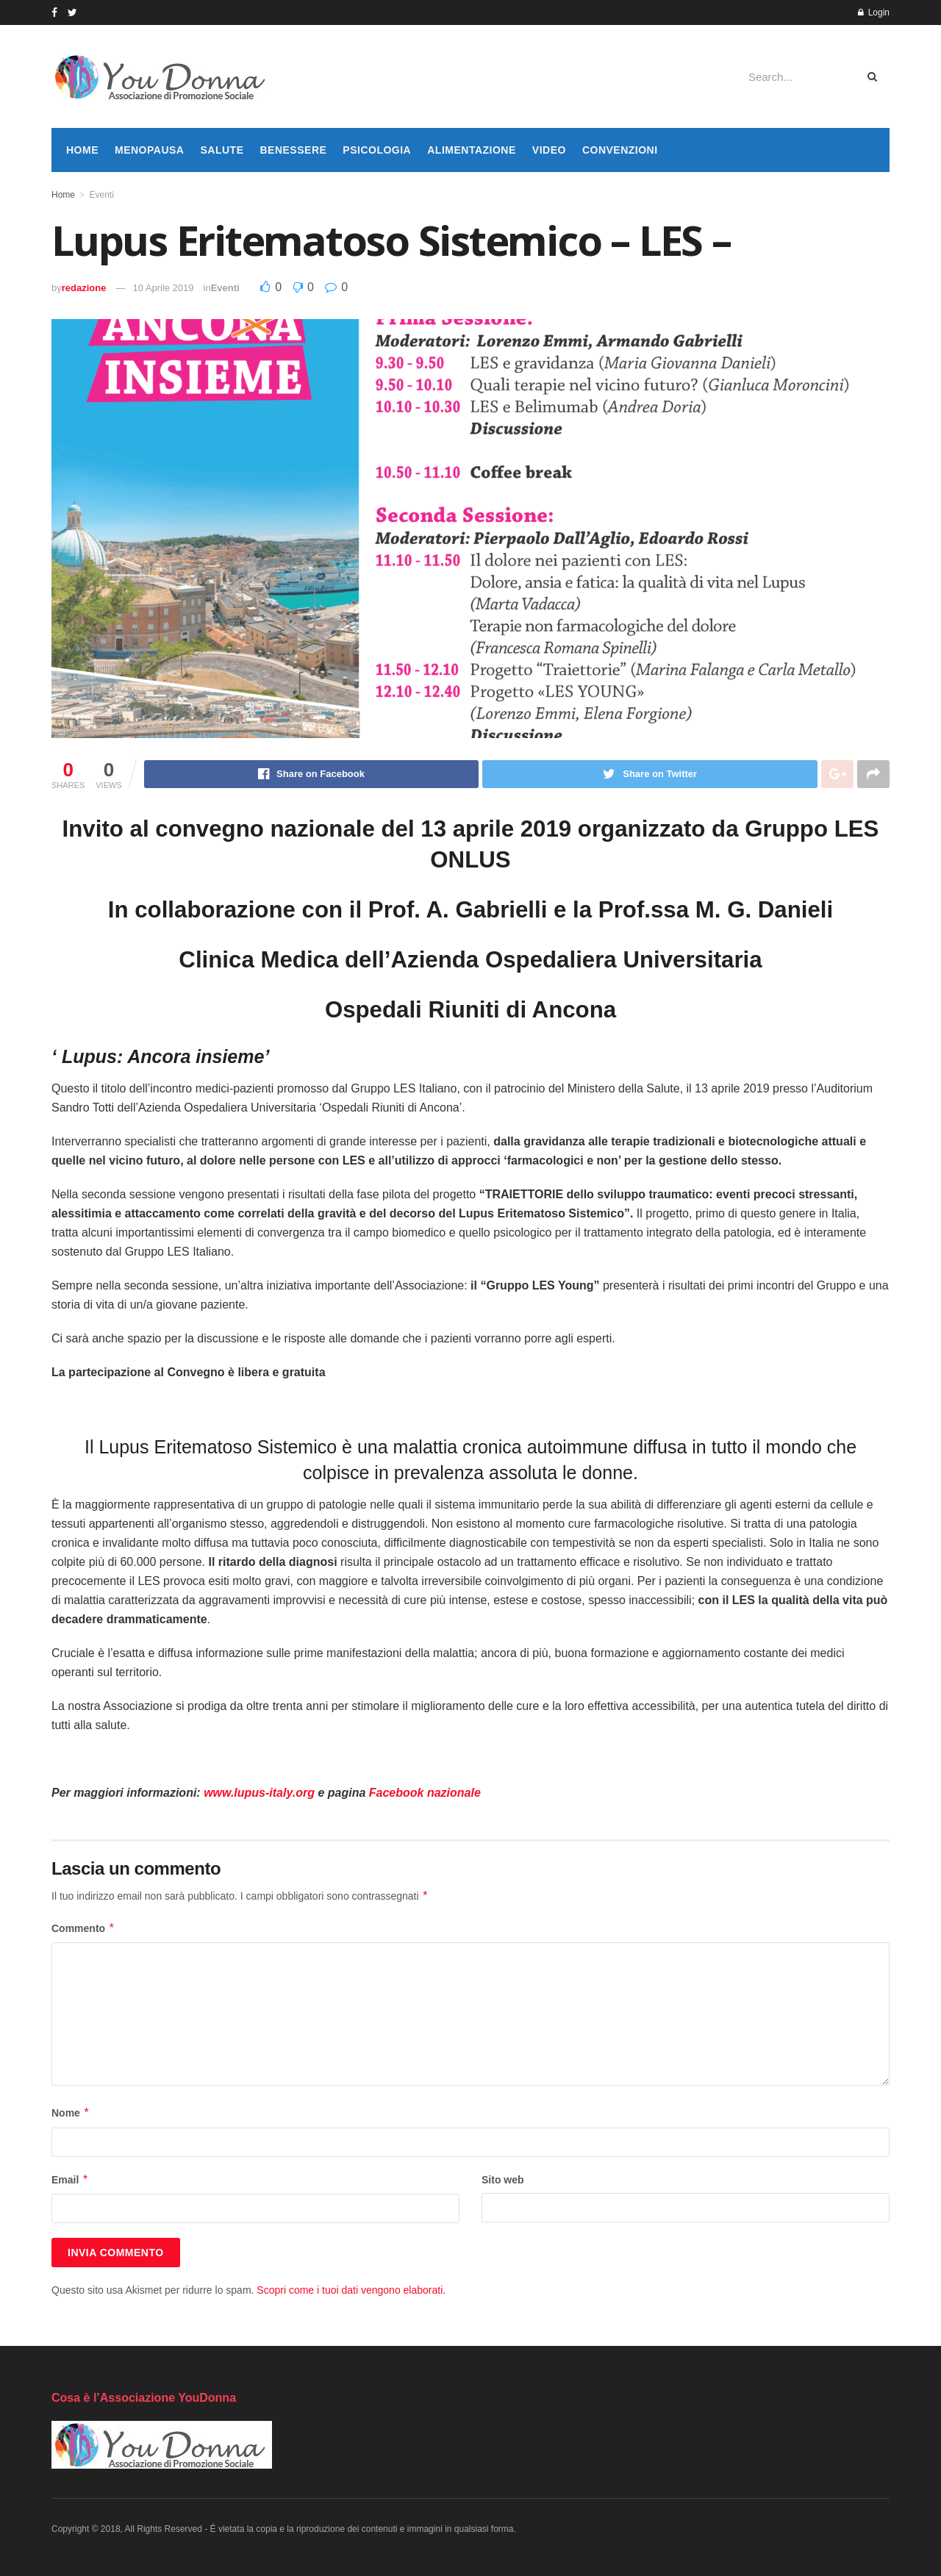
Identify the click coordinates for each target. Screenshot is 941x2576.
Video (549, 150)
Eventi (101, 195)
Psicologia (377, 150)
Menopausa (149, 150)
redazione (84, 287)
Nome (70, 2113)
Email (70, 2180)
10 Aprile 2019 (162, 287)
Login (874, 12)
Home (82, 150)
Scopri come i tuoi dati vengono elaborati (350, 2290)
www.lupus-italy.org (259, 1792)
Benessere (293, 150)
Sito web (503, 2180)
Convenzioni (620, 150)
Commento (83, 1928)
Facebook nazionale (425, 1792)
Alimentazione (471, 150)
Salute (221, 150)
